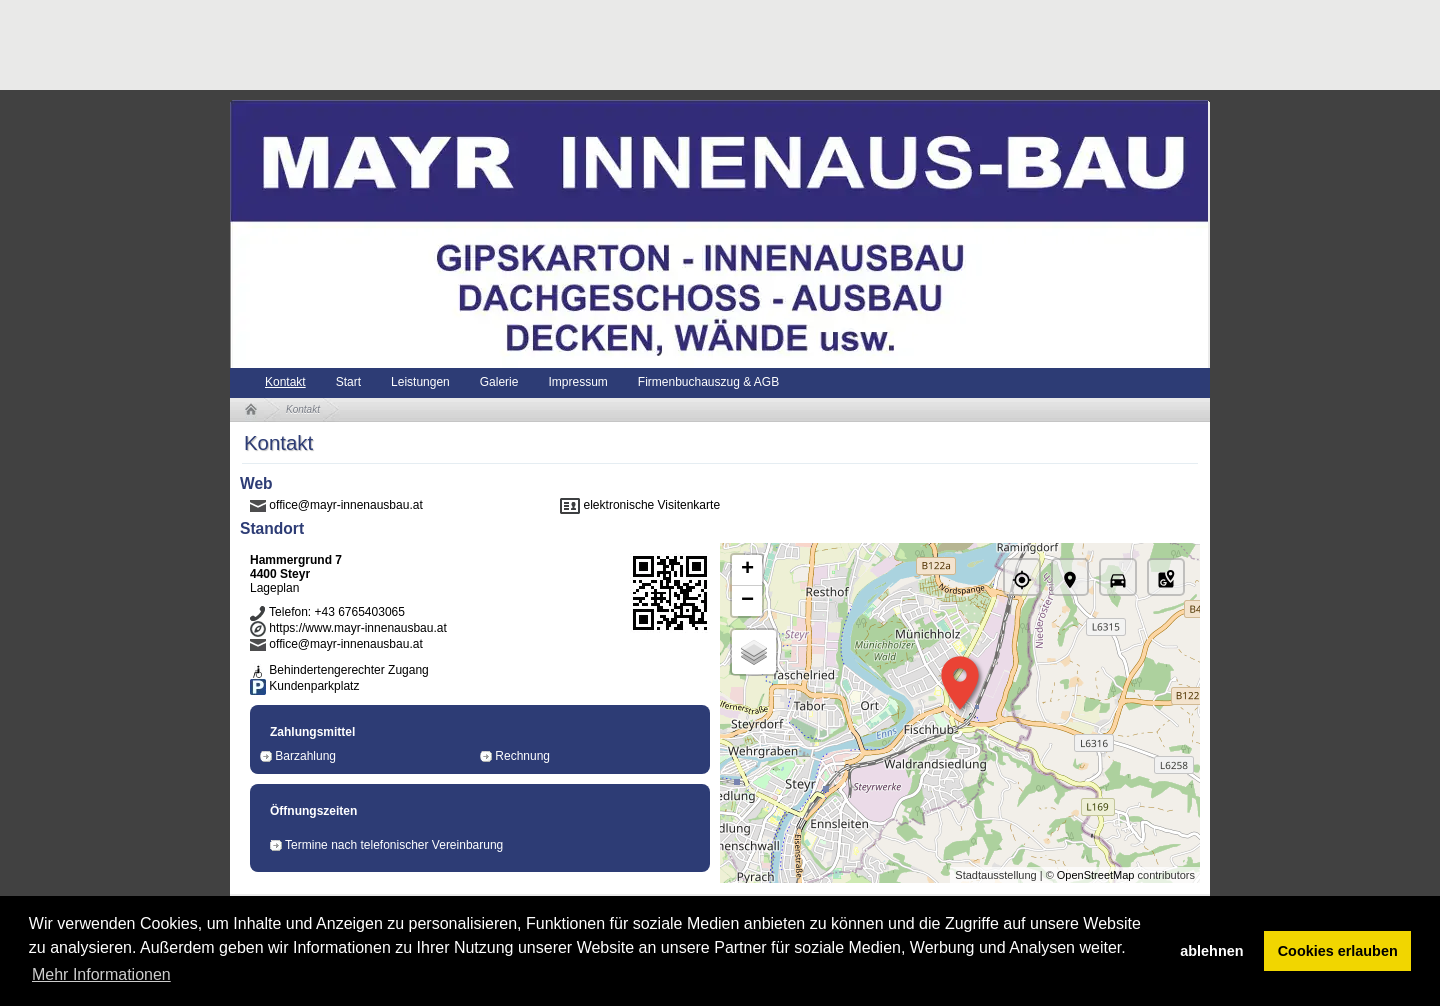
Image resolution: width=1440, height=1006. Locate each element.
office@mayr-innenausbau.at (345, 505)
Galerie (499, 382)
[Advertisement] (594, 45)
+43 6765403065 (359, 612)
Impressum (577, 382)
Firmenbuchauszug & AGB (708, 382)
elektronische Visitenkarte (652, 505)
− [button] (747, 601)
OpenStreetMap (1096, 875)
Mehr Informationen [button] (101, 974)
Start (348, 382)
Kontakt (285, 382)
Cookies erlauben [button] (1338, 951)
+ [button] (747, 570)
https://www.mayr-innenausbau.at (357, 628)
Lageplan (274, 588)
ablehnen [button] (1211, 951)
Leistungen (420, 382)
